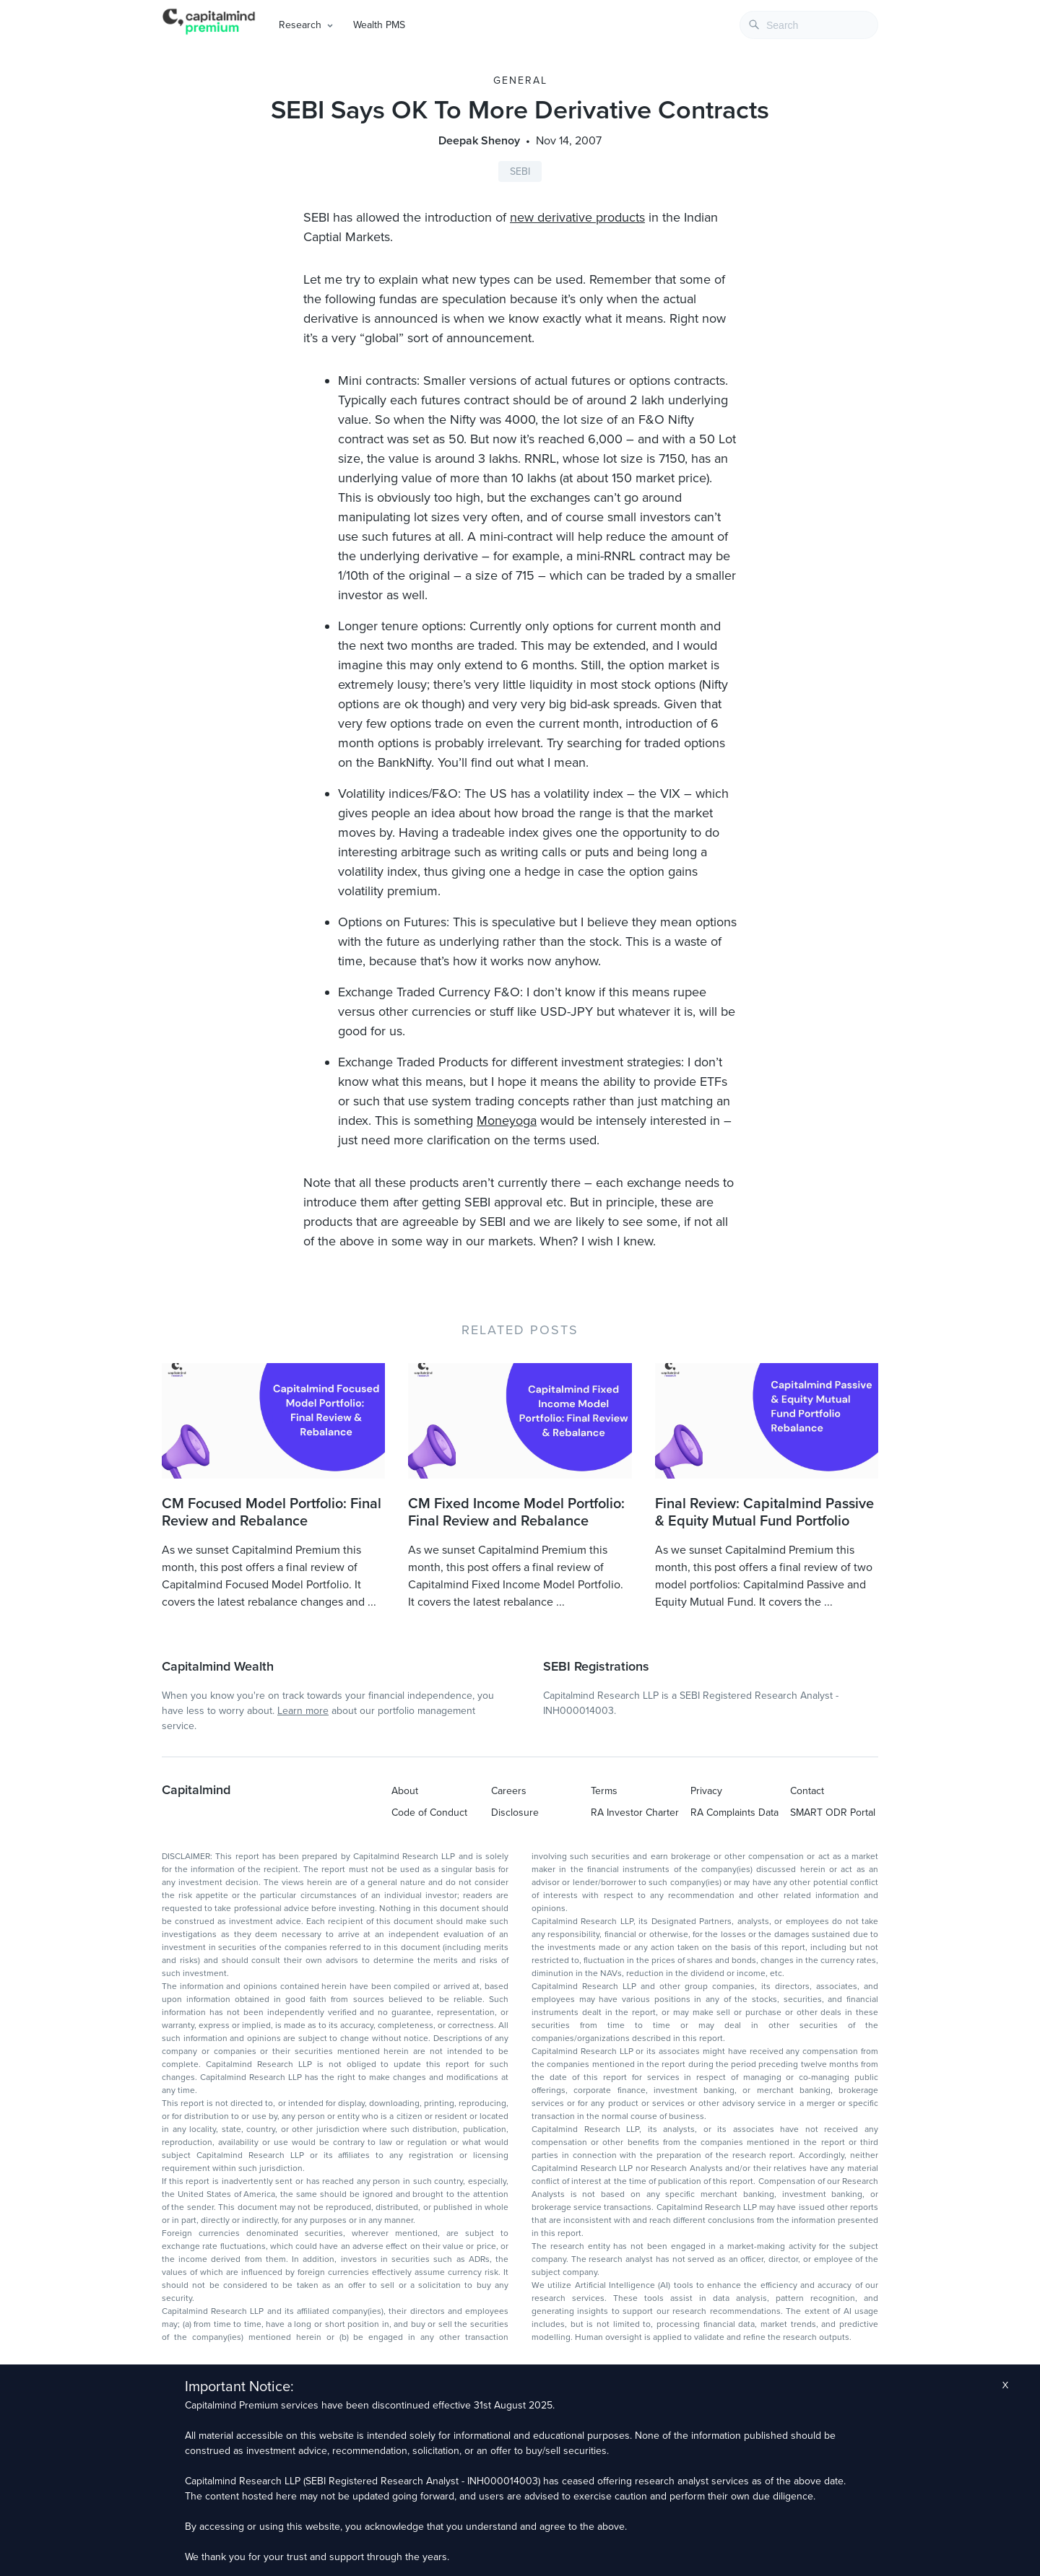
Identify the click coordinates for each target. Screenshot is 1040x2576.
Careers (508, 1791)
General (520, 80)
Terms (604, 1791)
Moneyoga (507, 1120)
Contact (807, 1791)
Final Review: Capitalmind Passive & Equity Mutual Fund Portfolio (764, 1512)
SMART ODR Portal (832, 1812)
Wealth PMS (379, 25)
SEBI (520, 171)
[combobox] (809, 25)
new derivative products (577, 217)
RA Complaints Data (734, 1812)
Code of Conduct (429, 1812)
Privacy (706, 1791)
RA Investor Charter (635, 1812)
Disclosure (515, 1812)
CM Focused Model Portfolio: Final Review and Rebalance (271, 1512)
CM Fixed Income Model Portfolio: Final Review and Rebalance (516, 1512)
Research (300, 25)
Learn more (303, 1711)
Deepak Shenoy (479, 141)
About (404, 1791)
